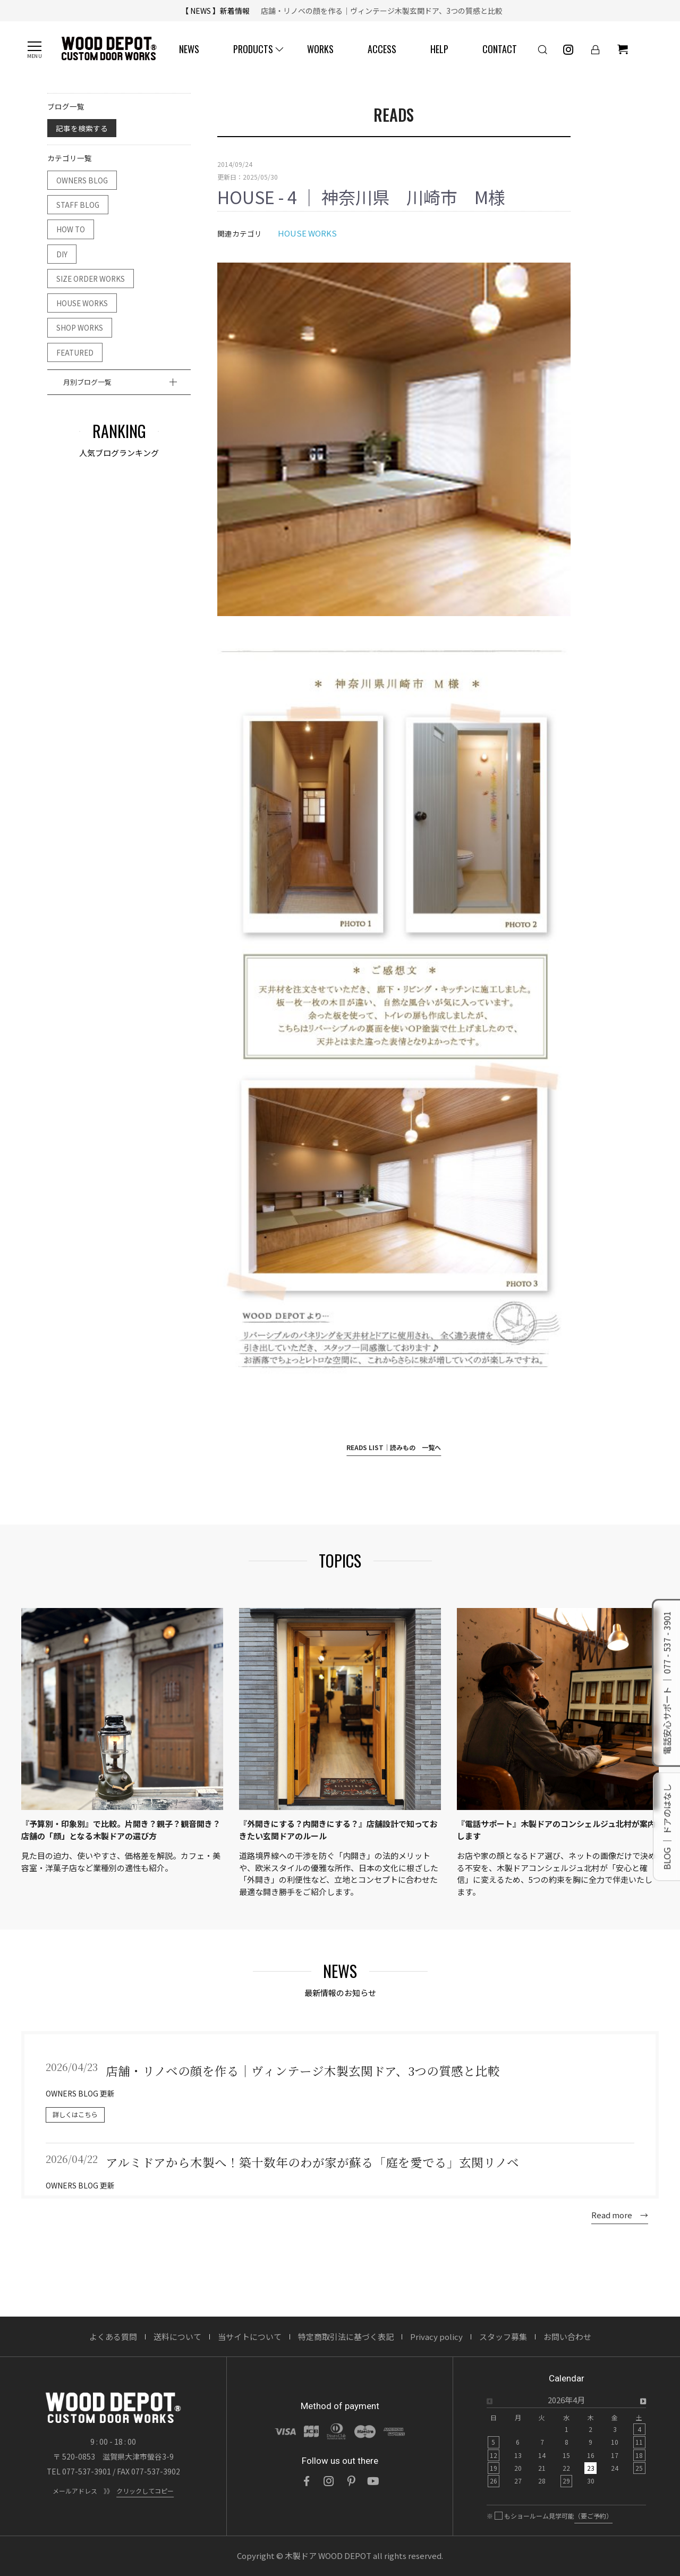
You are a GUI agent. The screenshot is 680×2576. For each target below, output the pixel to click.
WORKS (320, 49)
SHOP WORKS (79, 327)
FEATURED (75, 352)
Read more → (619, 2214)
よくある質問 (113, 2336)
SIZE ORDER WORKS (90, 278)
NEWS (189, 49)
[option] (566, 2443)
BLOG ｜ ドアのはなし (666, 1826)
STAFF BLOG (77, 204)
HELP (439, 49)
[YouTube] (373, 2480)
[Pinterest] (351, 2480)
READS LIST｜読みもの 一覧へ (393, 1447)
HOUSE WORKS (82, 303)
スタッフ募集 (503, 2336)
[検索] (542, 49)
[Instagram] (328, 2480)
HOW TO (70, 229)
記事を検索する (82, 128)
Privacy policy (436, 2336)
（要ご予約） (593, 2515)
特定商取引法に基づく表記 (346, 2336)
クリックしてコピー (145, 2490)
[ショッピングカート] (622, 49)
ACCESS (382, 49)
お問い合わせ (567, 2336)
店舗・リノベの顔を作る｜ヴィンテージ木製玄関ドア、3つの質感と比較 (378, 10)
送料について (177, 2336)
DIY (61, 254)
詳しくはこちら (75, 2114)
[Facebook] (306, 2480)
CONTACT (499, 49)
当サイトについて (250, 2336)
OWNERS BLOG (82, 180)
